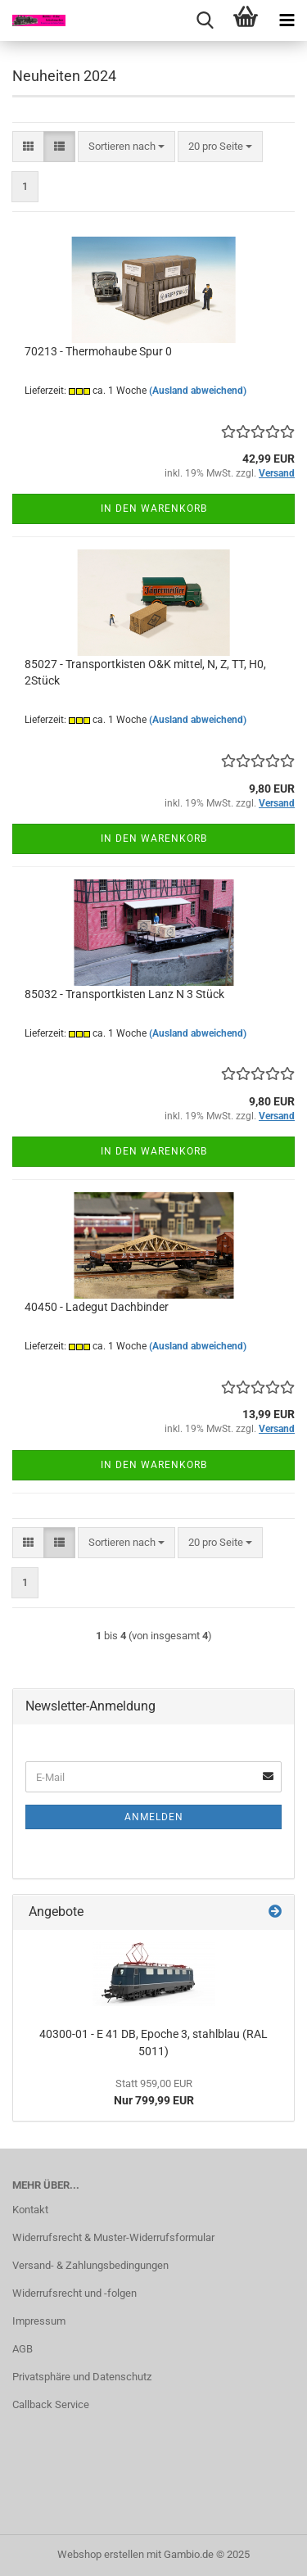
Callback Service (50, 2404)
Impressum (38, 2321)
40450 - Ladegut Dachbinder (97, 1306)
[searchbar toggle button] (204, 20)
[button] (28, 147)
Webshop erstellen (100, 2554)
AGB (22, 2349)
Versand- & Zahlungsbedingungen (90, 2265)
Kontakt (30, 2209)
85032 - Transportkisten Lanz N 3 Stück (124, 994)
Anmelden (153, 1817)
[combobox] (126, 147)
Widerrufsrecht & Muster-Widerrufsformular (113, 2237)
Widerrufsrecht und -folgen (74, 2293)
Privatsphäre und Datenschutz (81, 2376)
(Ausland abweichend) (197, 390)
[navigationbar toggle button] (286, 20)
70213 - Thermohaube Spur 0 (98, 351)
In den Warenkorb (154, 508)
